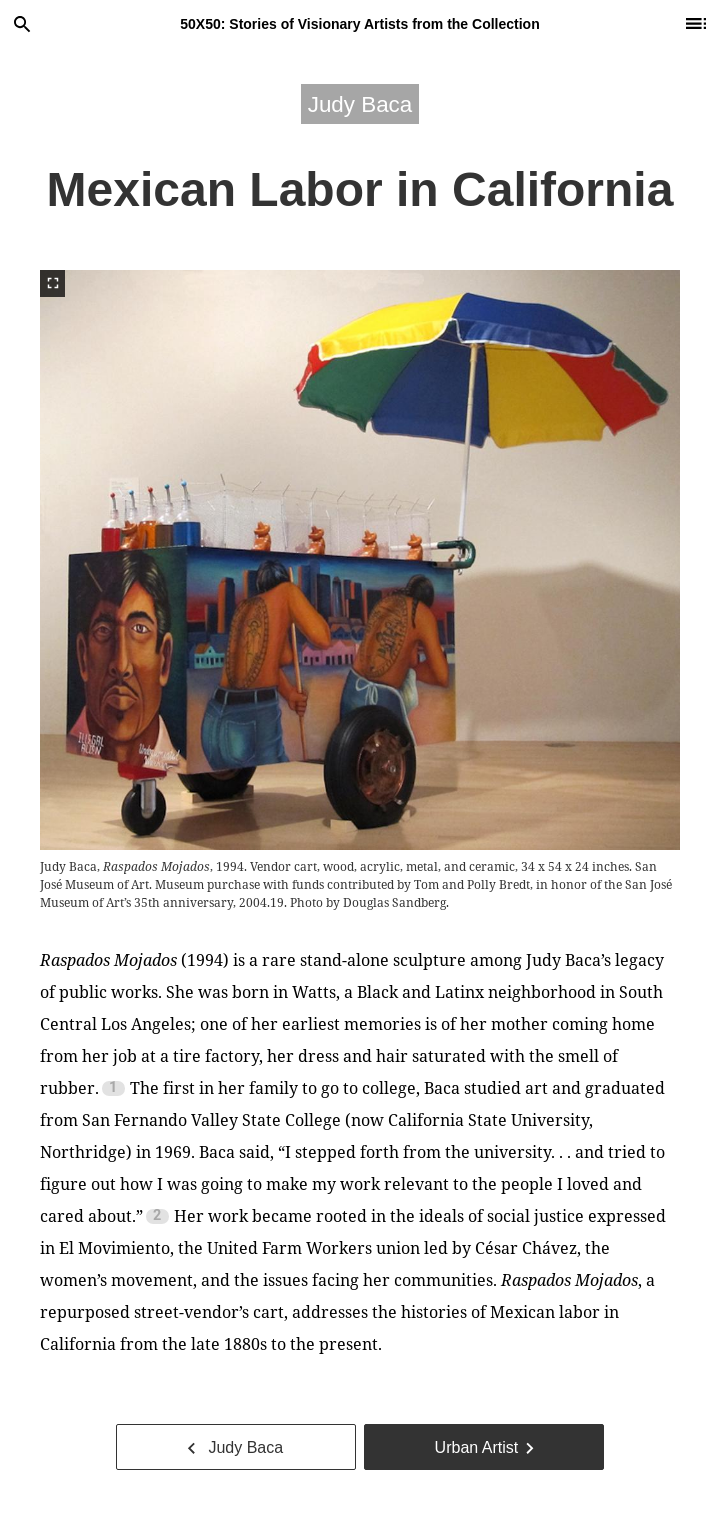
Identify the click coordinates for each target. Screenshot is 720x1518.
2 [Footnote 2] (157, 1216)
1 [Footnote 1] (113, 1088)
